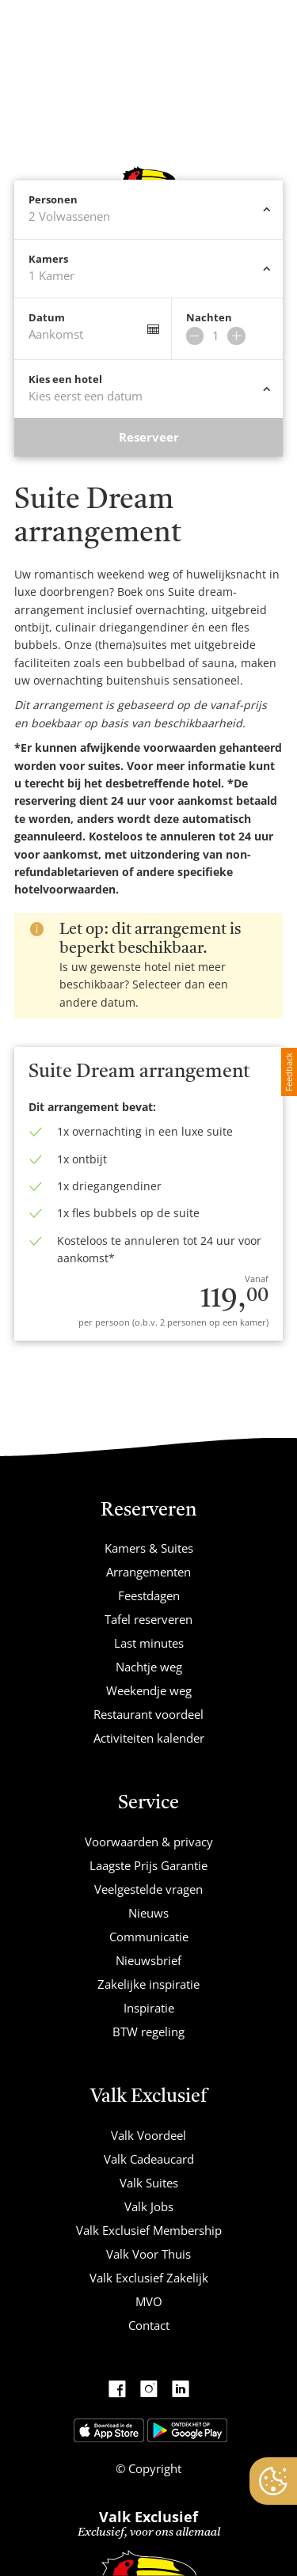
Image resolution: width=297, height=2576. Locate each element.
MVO (148, 2301)
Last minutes (149, 1643)
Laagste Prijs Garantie (148, 1865)
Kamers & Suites (149, 1548)
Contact (148, 2325)
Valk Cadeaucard (149, 2159)
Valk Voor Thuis (148, 2254)
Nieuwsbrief (148, 1960)
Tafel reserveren (148, 1619)
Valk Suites (149, 2183)
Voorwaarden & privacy (149, 1841)
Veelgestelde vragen (148, 1889)
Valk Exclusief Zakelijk (148, 2278)
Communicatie (148, 1936)
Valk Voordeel (148, 2135)
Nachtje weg (149, 1667)
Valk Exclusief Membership (149, 2230)
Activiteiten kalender (148, 1738)
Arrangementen (148, 1572)
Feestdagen (149, 1595)
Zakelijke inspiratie (148, 1984)
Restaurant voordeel (148, 1714)
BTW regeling (148, 2031)
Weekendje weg (149, 1690)
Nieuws (148, 1913)
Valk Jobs (148, 2206)
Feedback (289, 1072)
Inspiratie (149, 2008)
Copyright (153, 2468)
